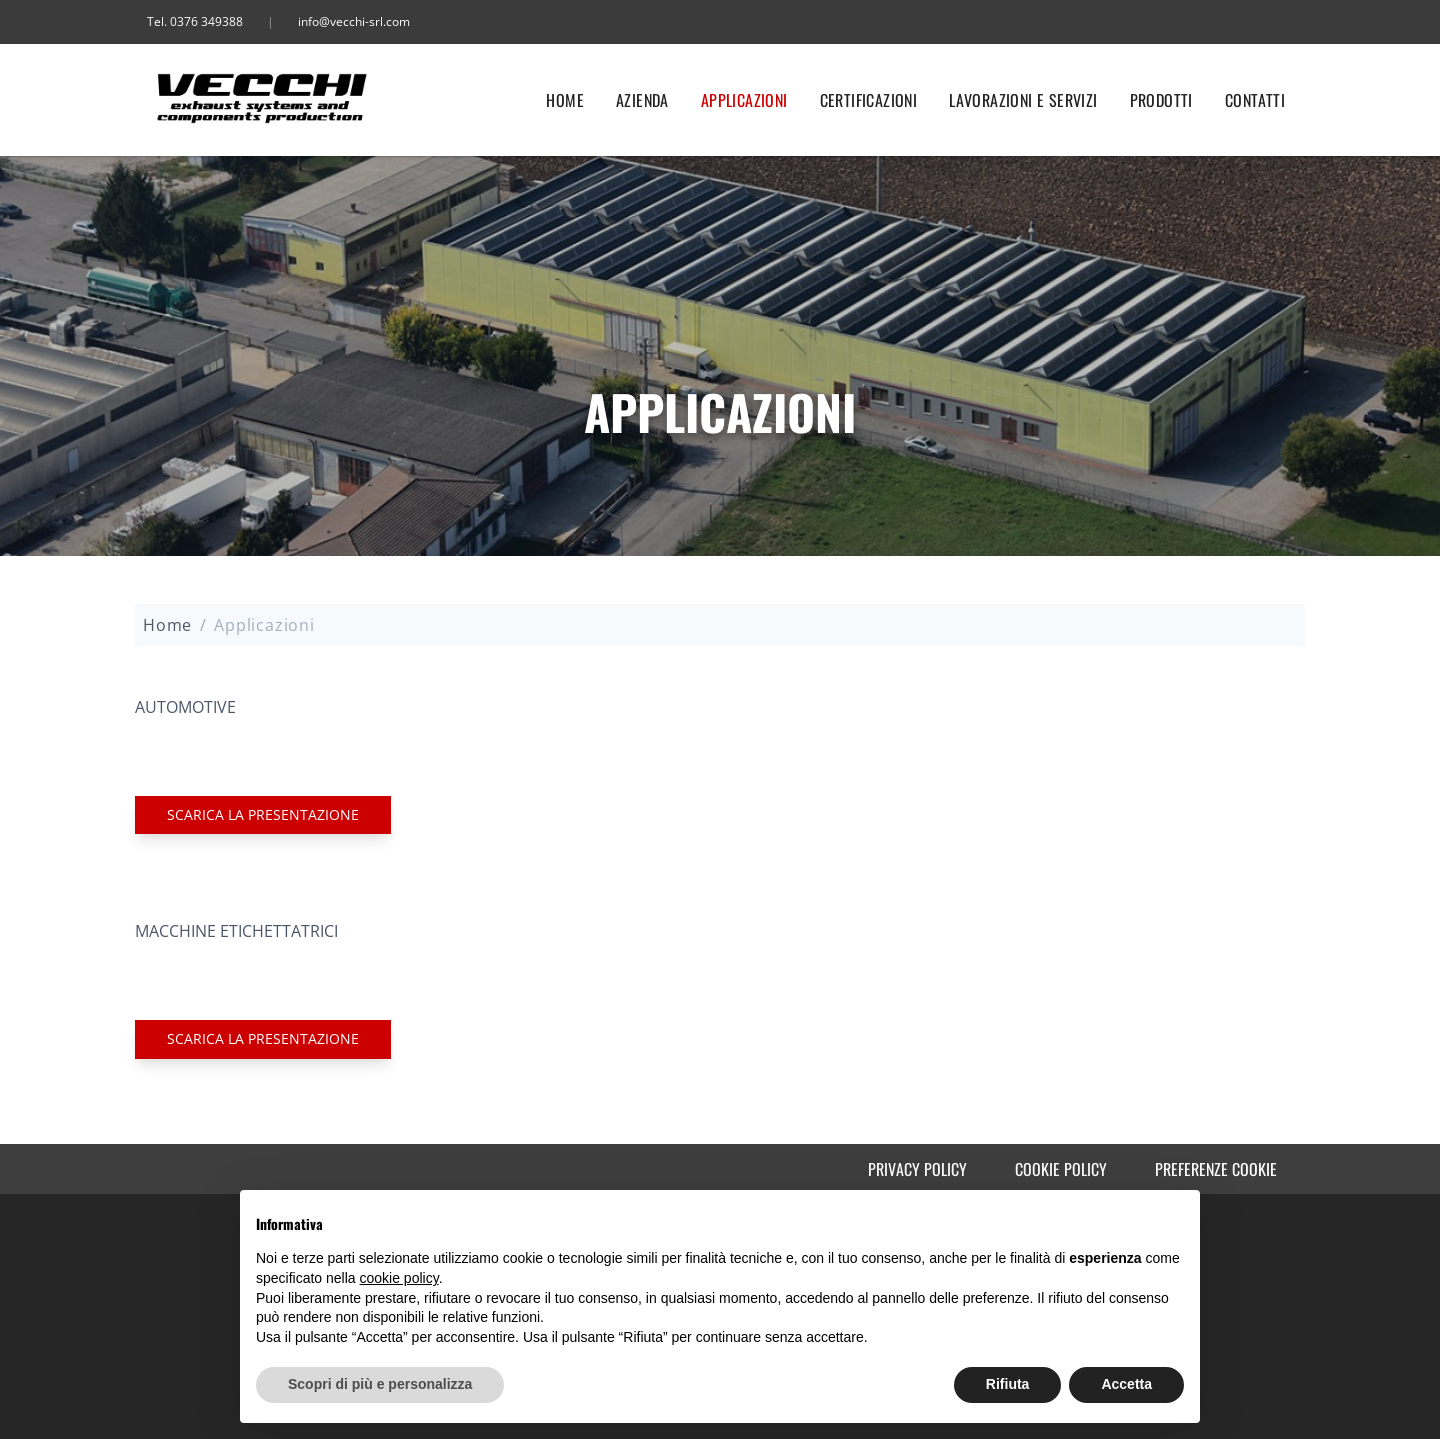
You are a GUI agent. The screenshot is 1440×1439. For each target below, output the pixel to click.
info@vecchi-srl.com (354, 21)
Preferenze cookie (1216, 1169)
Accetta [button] (1126, 1384)
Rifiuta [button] (1008, 1384)
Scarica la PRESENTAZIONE (263, 814)
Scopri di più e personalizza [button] (380, 1384)
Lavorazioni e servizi (1023, 100)
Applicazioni (744, 100)
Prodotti (1161, 100)
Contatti (1255, 100)
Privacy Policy (917, 1169)
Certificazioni (869, 100)
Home (565, 100)
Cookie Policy (1061, 1169)
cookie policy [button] (399, 1278)
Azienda (642, 100)
